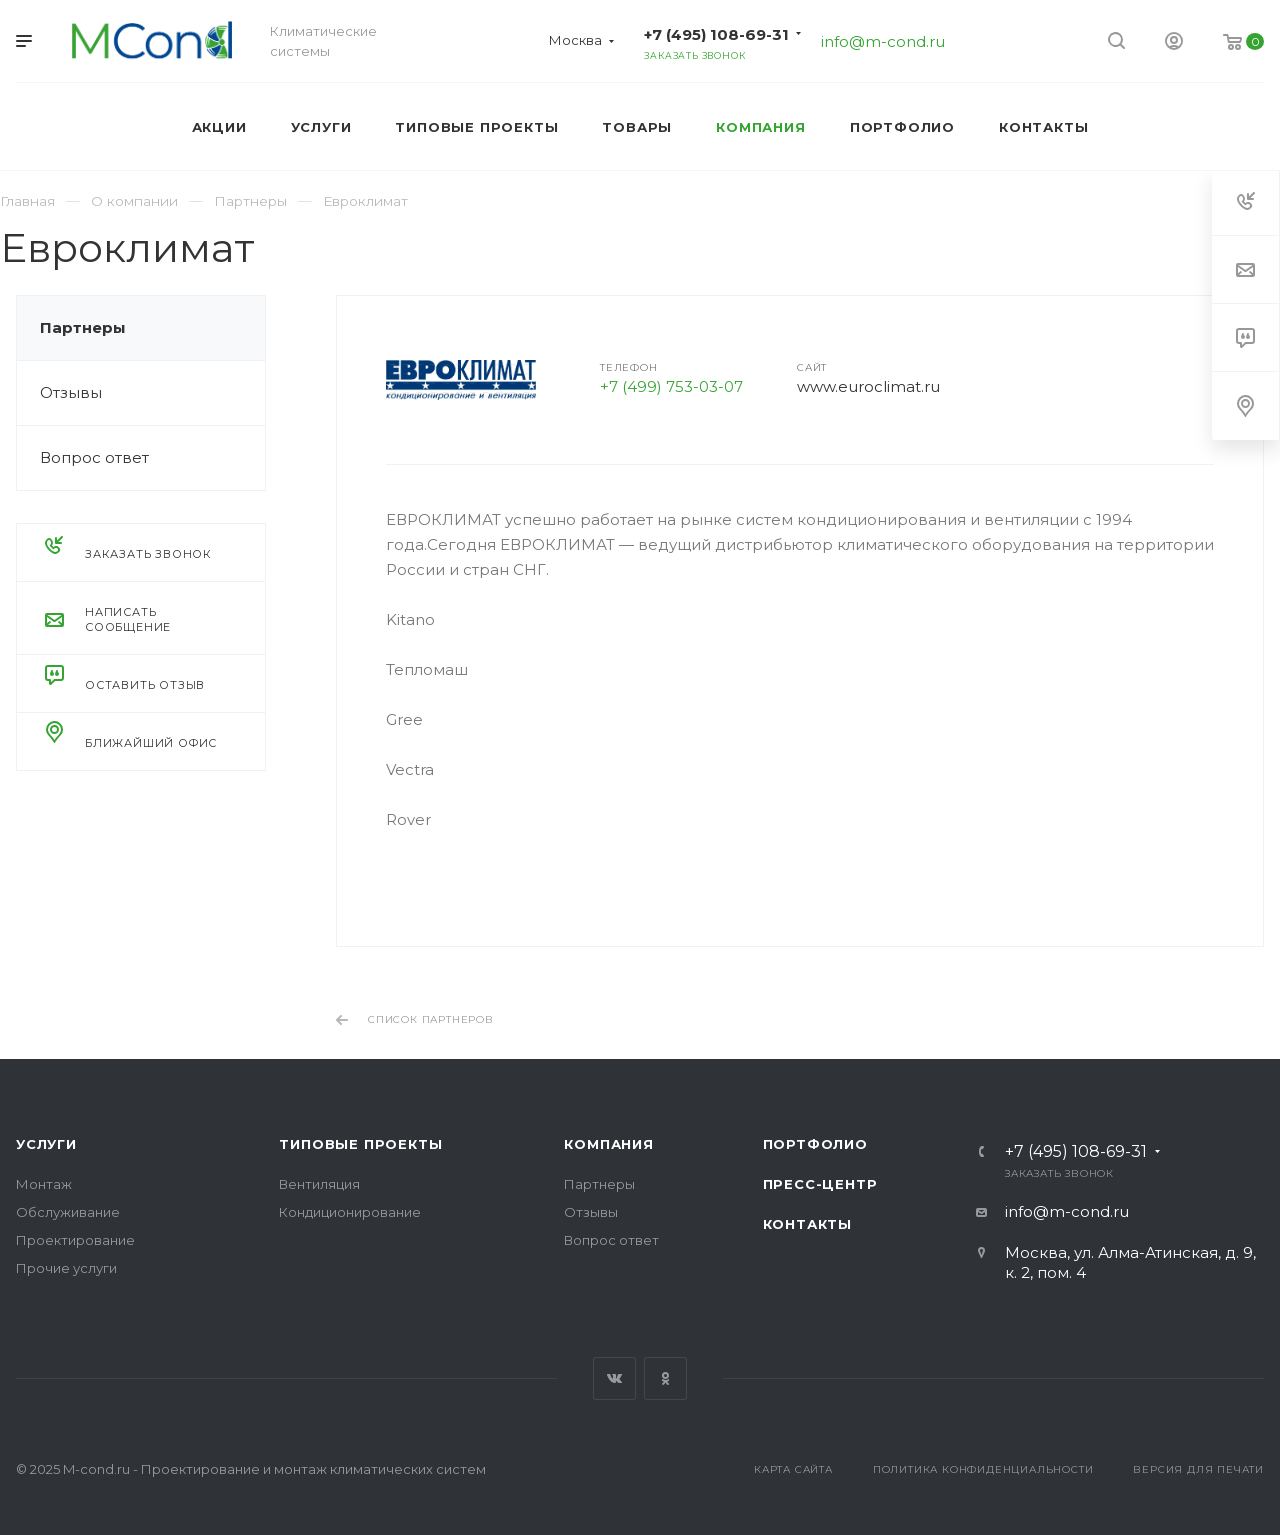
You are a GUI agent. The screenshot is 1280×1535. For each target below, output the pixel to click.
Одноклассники (665, 1378)
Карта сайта (793, 1469)
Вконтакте (614, 1378)
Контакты (807, 1224)
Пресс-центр (820, 1184)
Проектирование (75, 1240)
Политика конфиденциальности (983, 1469)
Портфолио (815, 1144)
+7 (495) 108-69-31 (716, 34)
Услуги (46, 1144)
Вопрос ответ (94, 457)
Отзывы (71, 392)
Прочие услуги (66, 1268)
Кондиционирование (350, 1212)
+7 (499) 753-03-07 (671, 386)
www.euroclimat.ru (868, 386)
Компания (608, 1144)
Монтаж (44, 1184)
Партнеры (83, 327)
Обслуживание (68, 1212)
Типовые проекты (360, 1144)
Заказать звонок (694, 55)
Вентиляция (319, 1184)
